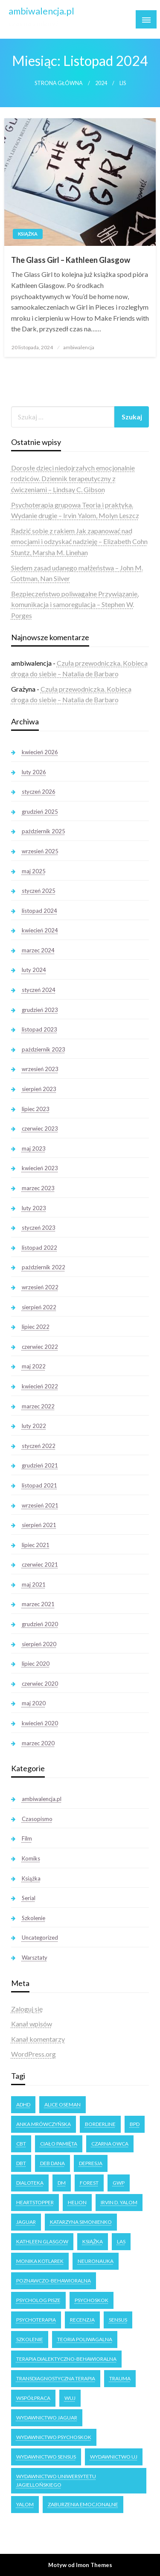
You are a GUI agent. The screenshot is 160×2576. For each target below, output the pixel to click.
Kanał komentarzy (38, 2039)
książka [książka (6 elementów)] (92, 2241)
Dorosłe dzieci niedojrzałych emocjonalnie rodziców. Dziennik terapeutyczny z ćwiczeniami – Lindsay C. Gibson (73, 478)
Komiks (31, 1858)
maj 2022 (34, 1366)
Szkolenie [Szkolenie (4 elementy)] (29, 2339)
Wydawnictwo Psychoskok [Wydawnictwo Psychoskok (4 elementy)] (53, 2437)
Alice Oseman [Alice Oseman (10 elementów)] (62, 2104)
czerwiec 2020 (40, 1683)
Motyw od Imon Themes (80, 2565)
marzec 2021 (38, 1604)
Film (27, 1838)
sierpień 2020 (39, 1644)
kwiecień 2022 (40, 1386)
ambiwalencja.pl (41, 11)
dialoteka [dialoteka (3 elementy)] (30, 2183)
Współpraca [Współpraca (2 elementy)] (33, 2398)
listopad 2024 (39, 910)
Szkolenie (33, 1918)
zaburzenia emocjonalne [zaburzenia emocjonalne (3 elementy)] (83, 2504)
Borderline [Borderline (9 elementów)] (100, 2124)
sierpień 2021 (39, 1525)
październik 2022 (43, 1267)
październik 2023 (43, 1049)
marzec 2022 (38, 1406)
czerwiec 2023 (40, 1128)
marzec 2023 (38, 1188)
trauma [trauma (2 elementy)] (120, 2378)
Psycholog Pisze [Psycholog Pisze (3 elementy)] (38, 2300)
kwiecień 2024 (40, 930)
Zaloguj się (27, 2009)
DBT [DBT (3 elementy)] (21, 2163)
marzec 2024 (38, 950)
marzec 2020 (38, 1743)
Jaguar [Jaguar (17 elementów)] (26, 2222)
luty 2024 (34, 969)
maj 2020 (34, 1703)
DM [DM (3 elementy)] (62, 2183)
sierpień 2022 (39, 1307)
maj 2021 (34, 1584)
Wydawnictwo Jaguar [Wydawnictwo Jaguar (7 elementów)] (46, 2417)
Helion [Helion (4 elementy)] (77, 2202)
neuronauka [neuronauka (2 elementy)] (95, 2261)
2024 (101, 83)
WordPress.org (33, 2054)
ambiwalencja (78, 347)
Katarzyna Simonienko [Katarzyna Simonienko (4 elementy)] (81, 2222)
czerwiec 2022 (40, 1346)
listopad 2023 (39, 1029)
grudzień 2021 (40, 1465)
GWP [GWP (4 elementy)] (119, 2183)
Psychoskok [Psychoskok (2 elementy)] (91, 2300)
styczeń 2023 (38, 1227)
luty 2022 (34, 1425)
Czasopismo (37, 1818)
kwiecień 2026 (40, 752)
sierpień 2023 (39, 1089)
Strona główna (59, 83)
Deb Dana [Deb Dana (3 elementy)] (52, 2163)
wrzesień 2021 (40, 1505)
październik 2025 (43, 831)
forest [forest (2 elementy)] (89, 2183)
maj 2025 (34, 871)
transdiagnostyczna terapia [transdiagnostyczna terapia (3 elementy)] (55, 2378)
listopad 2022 (39, 1247)
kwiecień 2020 (40, 1723)
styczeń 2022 (38, 1445)
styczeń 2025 (38, 890)
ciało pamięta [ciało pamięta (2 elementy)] (58, 2143)
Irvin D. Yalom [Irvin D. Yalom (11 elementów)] (119, 2202)
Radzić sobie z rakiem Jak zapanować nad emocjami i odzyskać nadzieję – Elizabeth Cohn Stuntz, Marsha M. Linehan (79, 541)
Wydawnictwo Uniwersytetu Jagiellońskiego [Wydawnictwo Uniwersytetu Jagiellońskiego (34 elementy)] (56, 2480)
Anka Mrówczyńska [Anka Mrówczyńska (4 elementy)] (43, 2124)
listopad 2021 (39, 1485)
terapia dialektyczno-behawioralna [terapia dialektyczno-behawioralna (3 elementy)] (66, 2359)
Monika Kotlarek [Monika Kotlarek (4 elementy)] (40, 2261)
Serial (28, 1898)
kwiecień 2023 (40, 1168)
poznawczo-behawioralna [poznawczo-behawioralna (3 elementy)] (53, 2280)
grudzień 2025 (40, 811)
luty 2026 (34, 772)
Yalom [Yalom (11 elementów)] (25, 2504)
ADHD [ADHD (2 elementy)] (23, 2104)
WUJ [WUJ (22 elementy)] (70, 2398)
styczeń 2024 (38, 989)
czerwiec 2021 (40, 1564)
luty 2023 (34, 1208)
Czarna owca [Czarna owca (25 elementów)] (109, 2143)
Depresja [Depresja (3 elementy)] (90, 2163)
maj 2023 (34, 1148)
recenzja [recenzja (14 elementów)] (82, 2320)
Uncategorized (40, 1937)
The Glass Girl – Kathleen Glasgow (70, 260)
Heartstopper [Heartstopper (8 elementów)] (35, 2202)
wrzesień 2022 (40, 1287)
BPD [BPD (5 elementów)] (135, 2124)
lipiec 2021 (35, 1545)
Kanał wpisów (31, 2024)
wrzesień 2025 (40, 851)
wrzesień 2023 (40, 1069)
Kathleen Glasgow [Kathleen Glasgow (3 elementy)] (42, 2241)
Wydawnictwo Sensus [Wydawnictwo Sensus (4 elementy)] (46, 2456)
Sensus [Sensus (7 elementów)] (118, 2320)
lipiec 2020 (35, 1663)
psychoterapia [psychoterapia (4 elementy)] (36, 2320)
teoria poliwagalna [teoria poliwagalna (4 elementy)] (84, 2339)
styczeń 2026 (38, 791)
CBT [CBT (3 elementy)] (21, 2143)
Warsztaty (34, 1957)
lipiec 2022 (35, 1326)
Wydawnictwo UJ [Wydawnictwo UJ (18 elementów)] (113, 2456)
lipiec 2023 (35, 1109)
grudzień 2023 (40, 1009)
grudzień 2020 (40, 1624)
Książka (28, 234)
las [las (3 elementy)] (121, 2241)
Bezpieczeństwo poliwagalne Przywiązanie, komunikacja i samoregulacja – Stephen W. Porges (75, 604)
